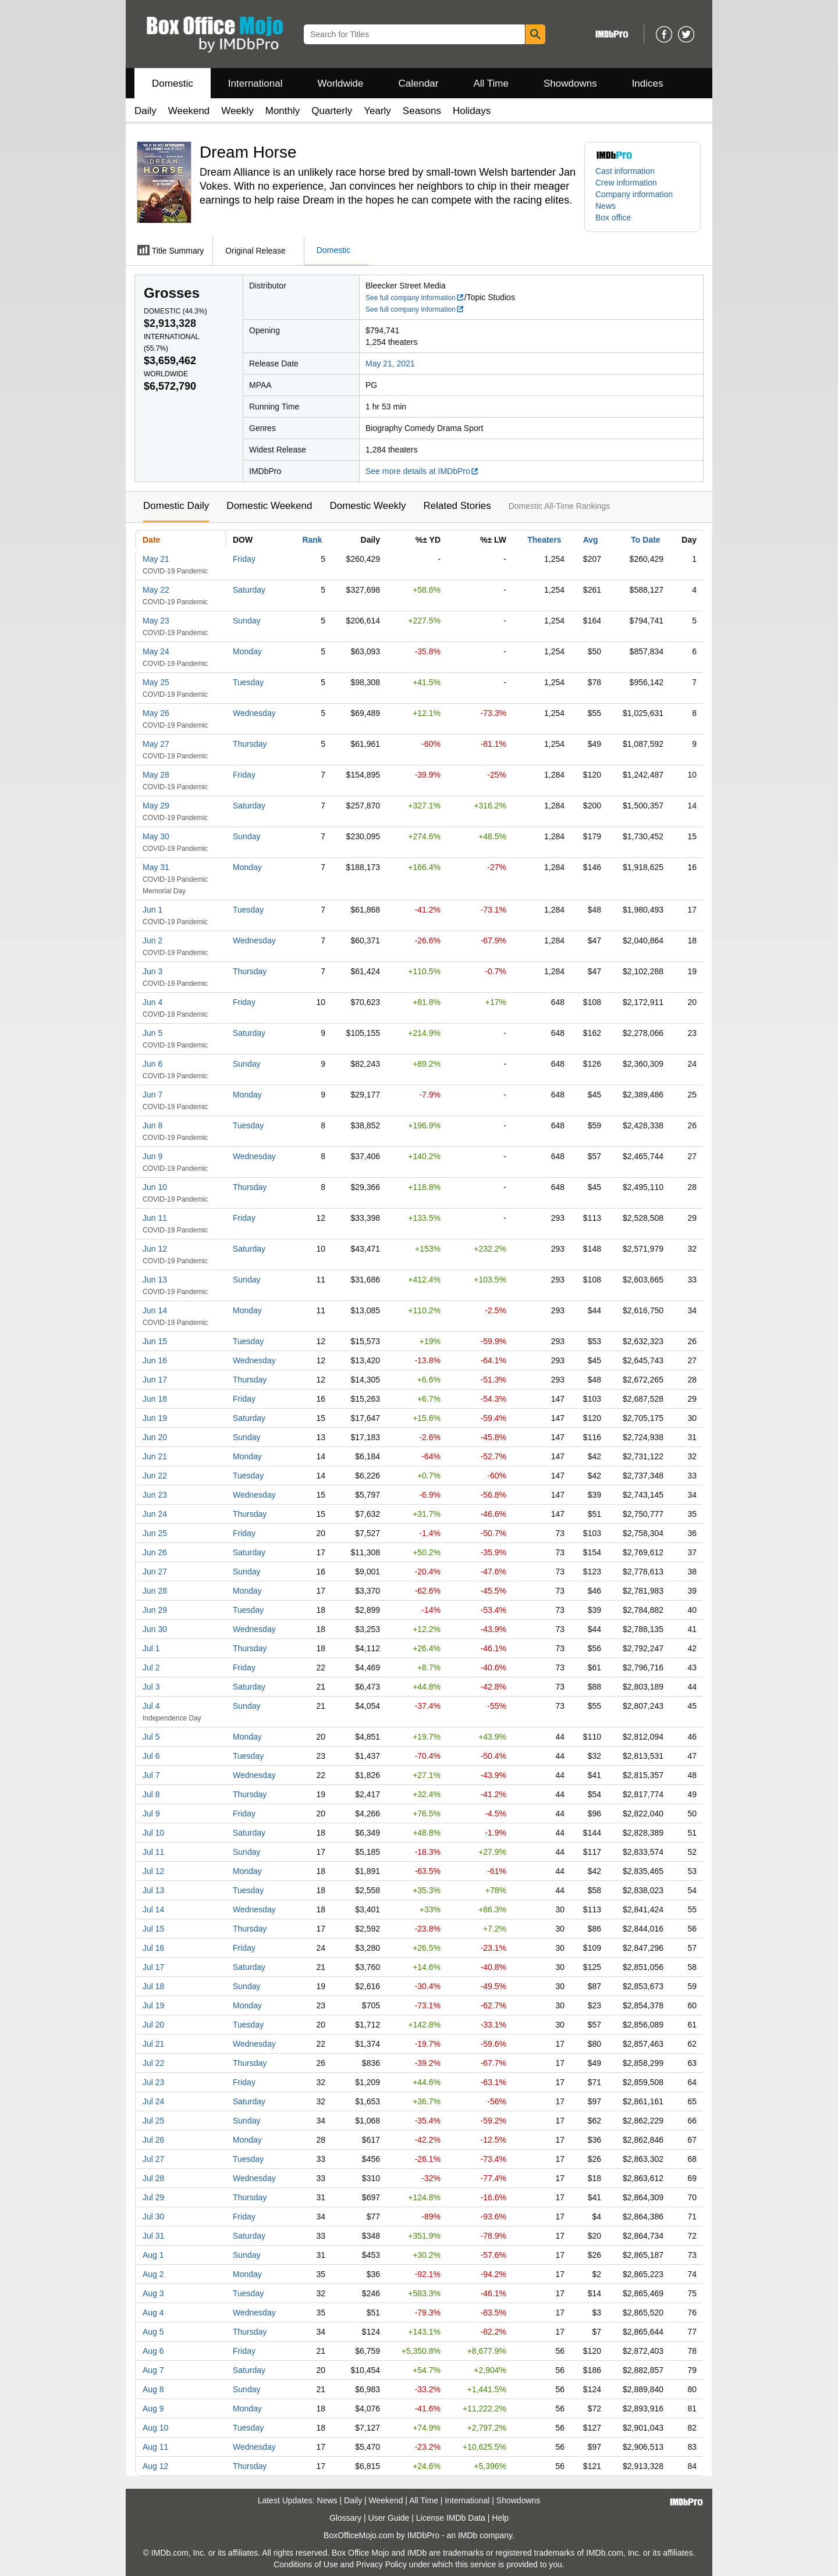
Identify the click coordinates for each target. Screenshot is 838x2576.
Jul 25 (153, 2120)
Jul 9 (151, 1813)
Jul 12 (153, 1871)
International (255, 83)
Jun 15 (155, 1341)
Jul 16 (153, 1948)
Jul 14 (153, 1909)
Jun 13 (155, 1279)
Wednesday (254, 713)
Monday (247, 651)
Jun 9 (152, 1156)
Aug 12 (155, 2466)
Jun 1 (152, 909)
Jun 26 (155, 1552)
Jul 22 (153, 2063)
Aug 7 (153, 2370)
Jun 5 (152, 1033)
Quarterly (331, 110)
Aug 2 (153, 2274)
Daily (145, 110)
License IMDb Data (450, 2517)
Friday (244, 559)
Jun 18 (155, 1398)
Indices (647, 83)
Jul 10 (153, 1832)
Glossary (345, 2517)
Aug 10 (155, 2427)
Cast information (625, 171)
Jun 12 (155, 1248)
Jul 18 (153, 1986)
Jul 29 (153, 2197)
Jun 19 (155, 1418)
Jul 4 (151, 1706)
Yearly (377, 110)
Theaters (544, 539)
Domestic (172, 83)
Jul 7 (151, 1775)
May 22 (156, 589)
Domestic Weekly (367, 505)
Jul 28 (153, 2178)
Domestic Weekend (269, 505)
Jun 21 (155, 1456)
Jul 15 (153, 1928)
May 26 (156, 713)
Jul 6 (151, 1756)
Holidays (472, 110)
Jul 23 (153, 2082)
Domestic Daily (176, 505)
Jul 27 (153, 2159)
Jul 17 (153, 1967)
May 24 (156, 651)
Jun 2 (152, 940)
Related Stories (457, 505)
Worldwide (340, 83)
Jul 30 (153, 2216)
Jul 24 (153, 2101)
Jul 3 (151, 1686)
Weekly (237, 110)
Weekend (189, 110)
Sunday (246, 620)
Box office (613, 217)
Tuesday (248, 682)
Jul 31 (153, 2235)
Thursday (250, 744)
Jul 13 (153, 1890)
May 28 (156, 774)
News (605, 206)
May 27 (156, 744)
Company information (634, 194)
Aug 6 (153, 2351)
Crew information (626, 182)
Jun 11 (155, 1218)
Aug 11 (155, 2447)
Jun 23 (155, 1494)
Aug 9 (153, 2408)
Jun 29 (155, 1610)
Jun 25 (155, 1533)
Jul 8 (151, 1794)
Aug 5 (153, 2331)
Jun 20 (155, 1437)
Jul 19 (153, 2005)
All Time (491, 83)
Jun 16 (155, 1360)
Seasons (422, 110)
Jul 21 (153, 2043)
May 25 (156, 682)
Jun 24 (155, 1514)
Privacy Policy (381, 2564)
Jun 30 (155, 1629)
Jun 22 (155, 1475)
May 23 (156, 620)
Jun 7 (152, 1094)
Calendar (419, 83)
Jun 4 (152, 1002)
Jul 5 (151, 1736)
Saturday (249, 589)
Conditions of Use (306, 2564)
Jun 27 (155, 1571)
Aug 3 (153, 2293)
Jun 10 (155, 1187)
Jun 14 (155, 1310)
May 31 (156, 867)
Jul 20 (153, 2024)
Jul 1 (151, 1648)
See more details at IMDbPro (422, 471)
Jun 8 (152, 1125)
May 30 (156, 836)
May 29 (156, 805)
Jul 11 (153, 1852)
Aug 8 (153, 2389)
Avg (590, 539)
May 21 (156, 559)
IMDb (467, 2535)
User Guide (389, 2517)
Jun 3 (152, 971)
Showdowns (570, 83)
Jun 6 (152, 1063)
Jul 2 (151, 1667)
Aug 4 (153, 2312)
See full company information (414, 298)
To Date (645, 539)
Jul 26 (153, 2139)
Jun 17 (155, 1379)
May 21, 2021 (390, 363)
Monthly (282, 110)
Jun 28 (155, 1590)
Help (500, 2517)
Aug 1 (153, 2255)
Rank (312, 539)
